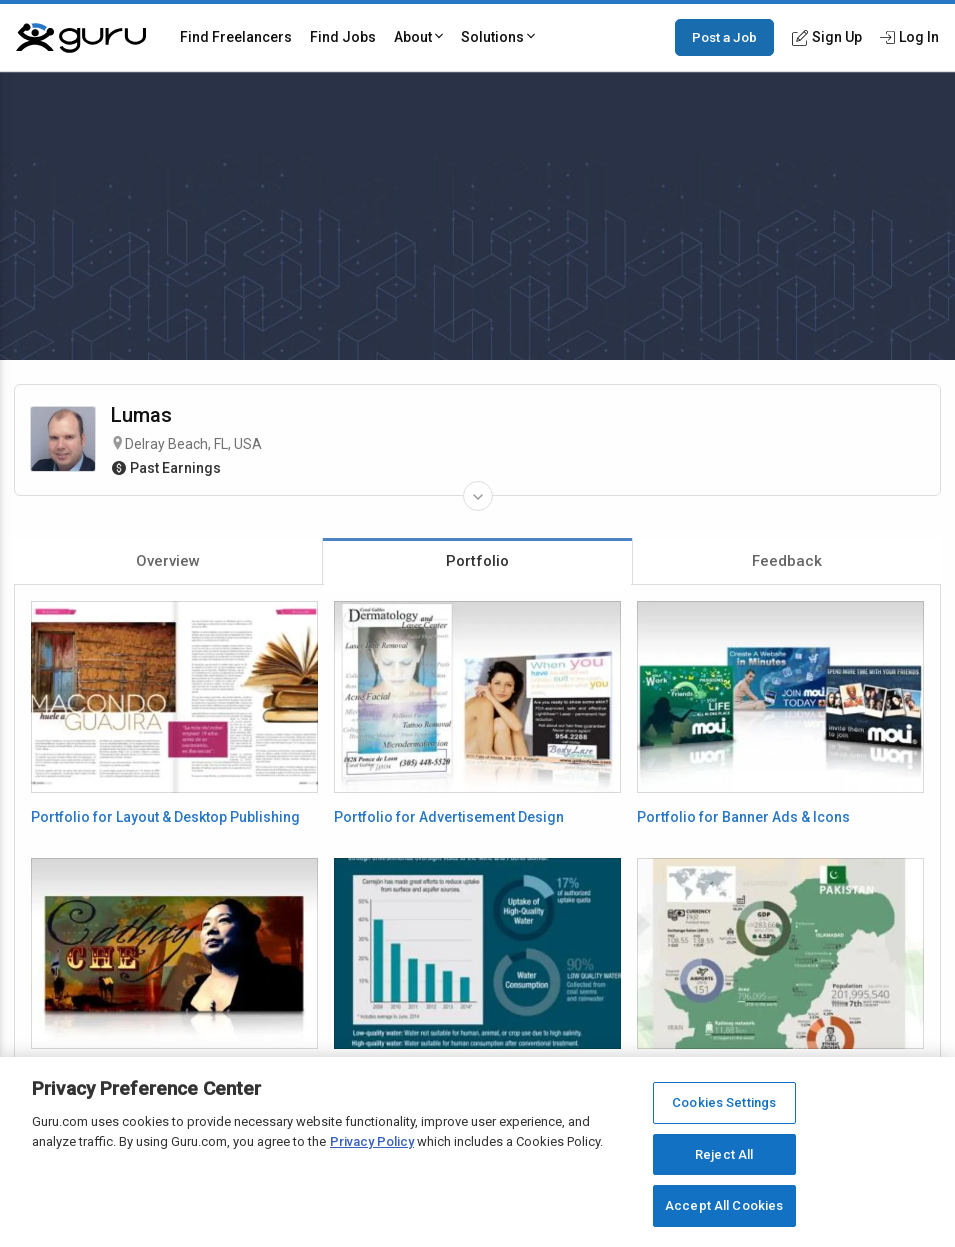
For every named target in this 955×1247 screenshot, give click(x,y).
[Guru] (81, 38)
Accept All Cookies (724, 1206)
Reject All (724, 1155)
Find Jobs (343, 37)
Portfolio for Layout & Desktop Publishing (165, 817)
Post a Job (724, 37)
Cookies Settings (724, 1103)
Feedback (787, 561)
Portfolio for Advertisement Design (449, 817)
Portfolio (477, 561)
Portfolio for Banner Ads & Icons (743, 817)
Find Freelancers (236, 37)
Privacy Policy (372, 1141)
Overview (168, 561)
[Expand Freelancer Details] (478, 496)
